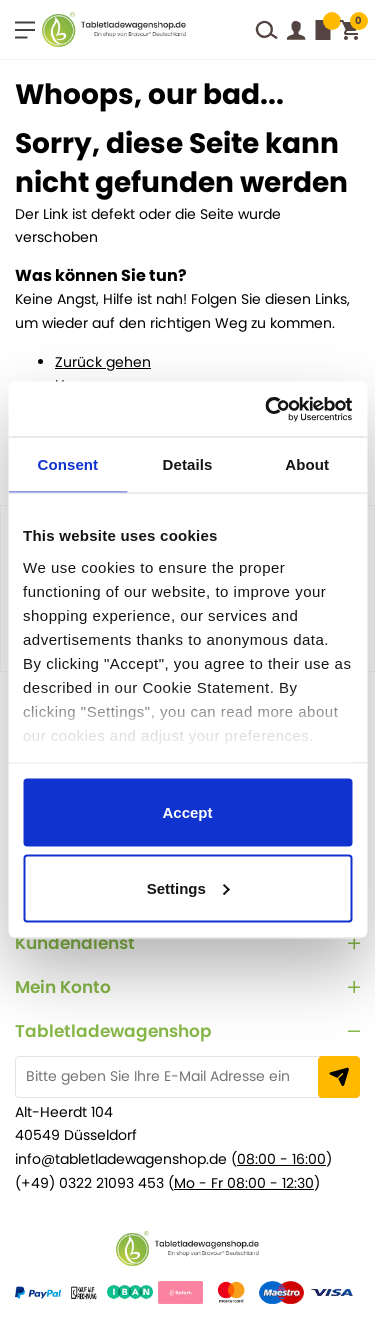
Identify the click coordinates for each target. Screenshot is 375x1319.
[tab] (187, 943)
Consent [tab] (67, 464)
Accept (187, 812)
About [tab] (307, 464)
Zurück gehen (103, 362)
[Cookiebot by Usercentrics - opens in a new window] (264, 409)
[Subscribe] (339, 1077)
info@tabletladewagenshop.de (121, 1159)
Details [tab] (188, 464)
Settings (188, 887)
